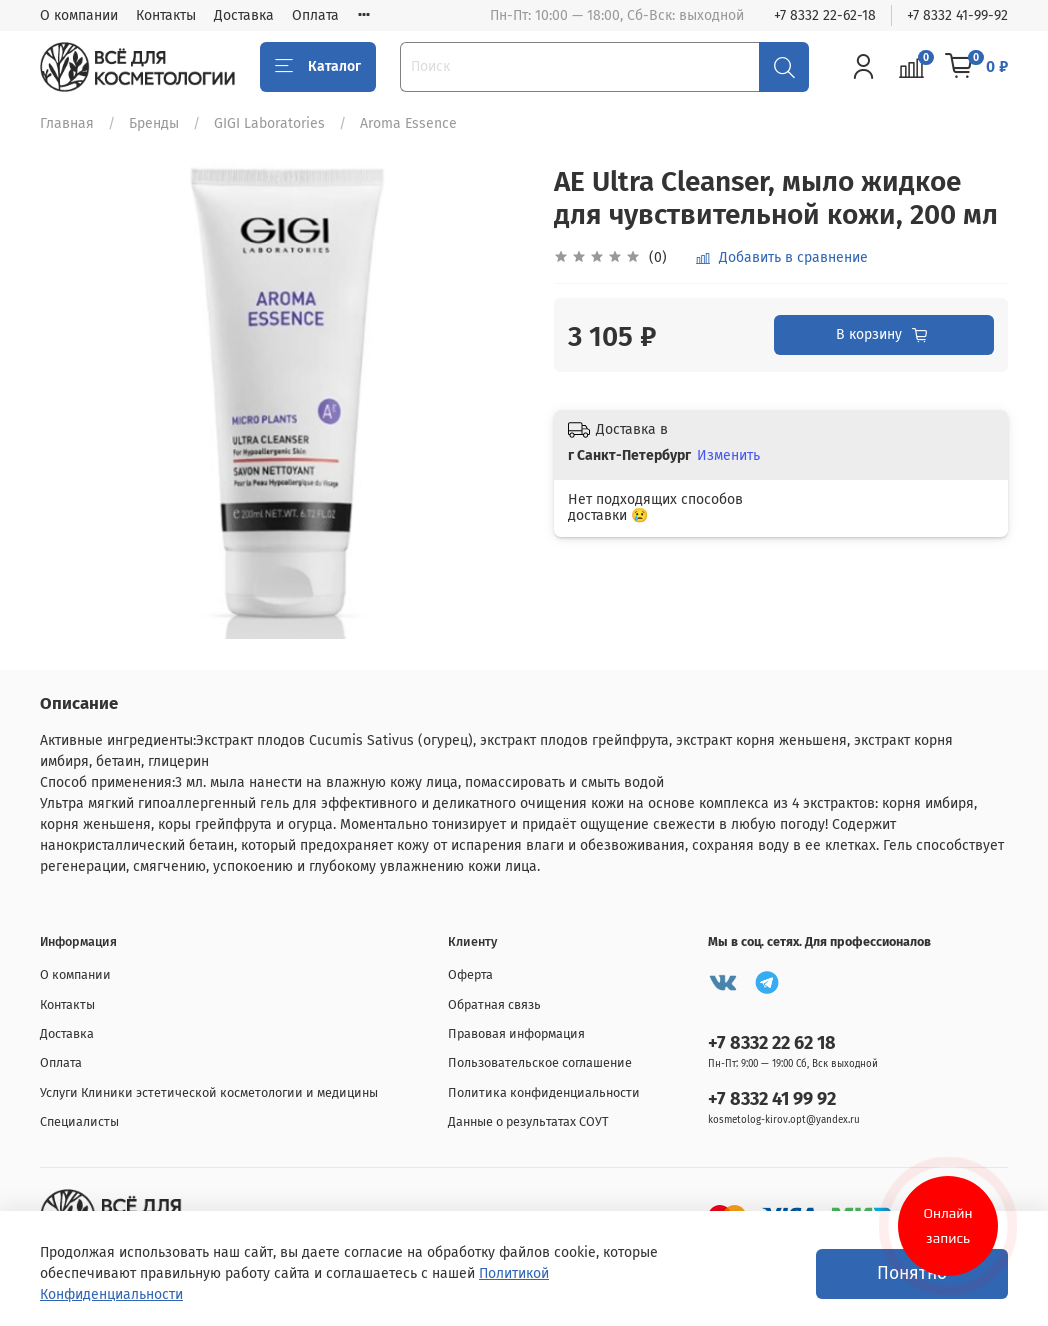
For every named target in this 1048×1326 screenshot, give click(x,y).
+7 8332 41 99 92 (772, 1099)
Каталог (318, 67)
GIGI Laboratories (269, 123)
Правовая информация (516, 1033)
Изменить (728, 455)
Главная (67, 123)
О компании (79, 15)
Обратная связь (494, 1004)
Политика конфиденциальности (544, 1092)
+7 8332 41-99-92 (957, 15)
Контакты (166, 15)
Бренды (154, 123)
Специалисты (79, 1121)
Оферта (470, 974)
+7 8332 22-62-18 (825, 15)
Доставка (244, 15)
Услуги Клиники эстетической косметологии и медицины (209, 1092)
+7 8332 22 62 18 (772, 1043)
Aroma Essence (408, 123)
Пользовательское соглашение (540, 1062)
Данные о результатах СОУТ (528, 1121)
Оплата (315, 15)
